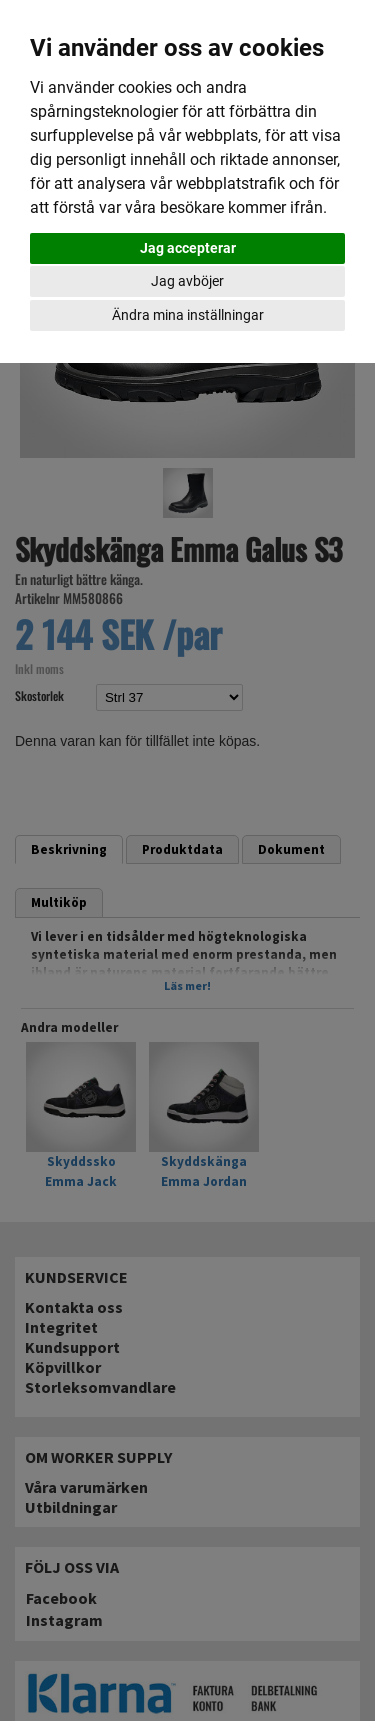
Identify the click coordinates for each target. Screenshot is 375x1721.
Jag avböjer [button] (187, 281)
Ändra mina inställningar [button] (188, 315)
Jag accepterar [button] (188, 248)
